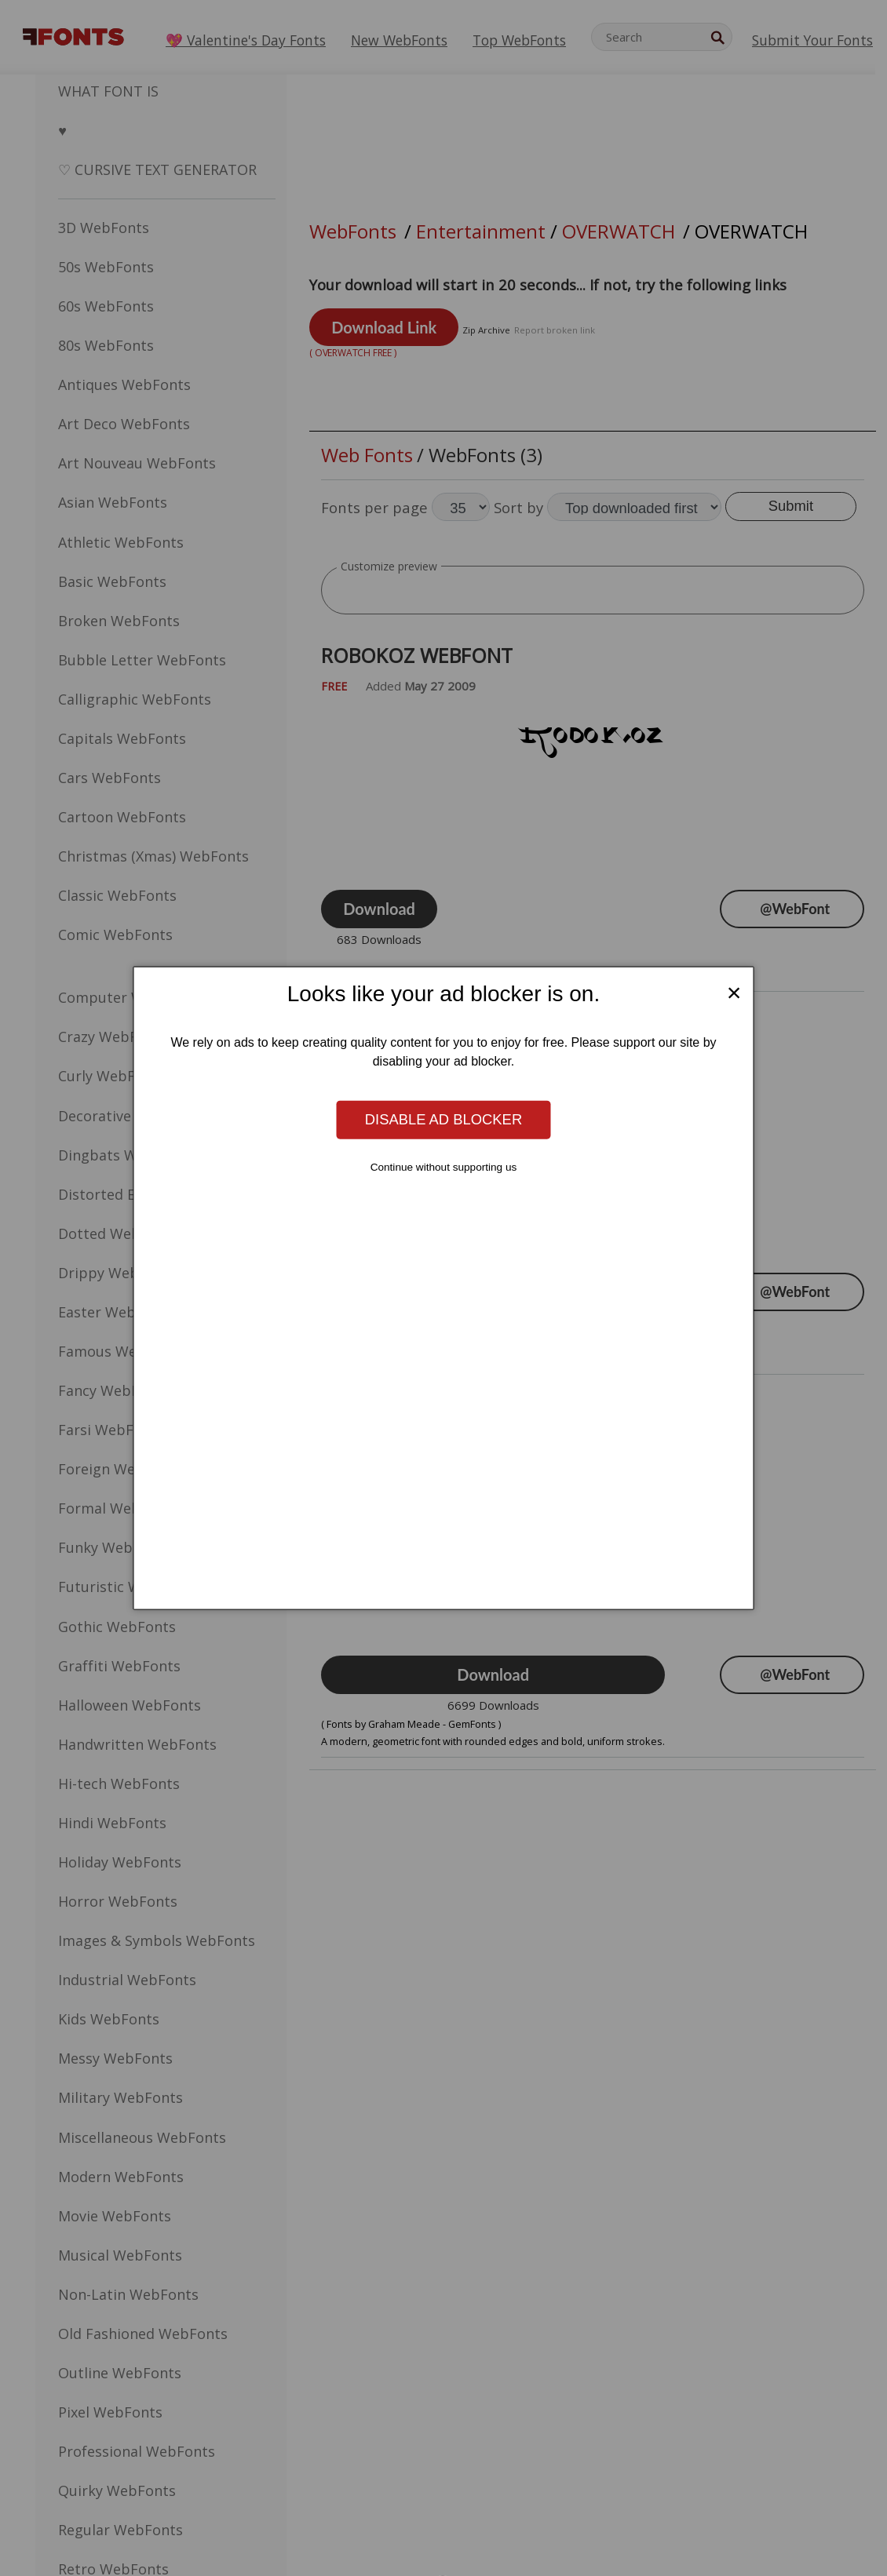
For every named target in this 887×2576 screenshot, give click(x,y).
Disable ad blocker (443, 1119)
